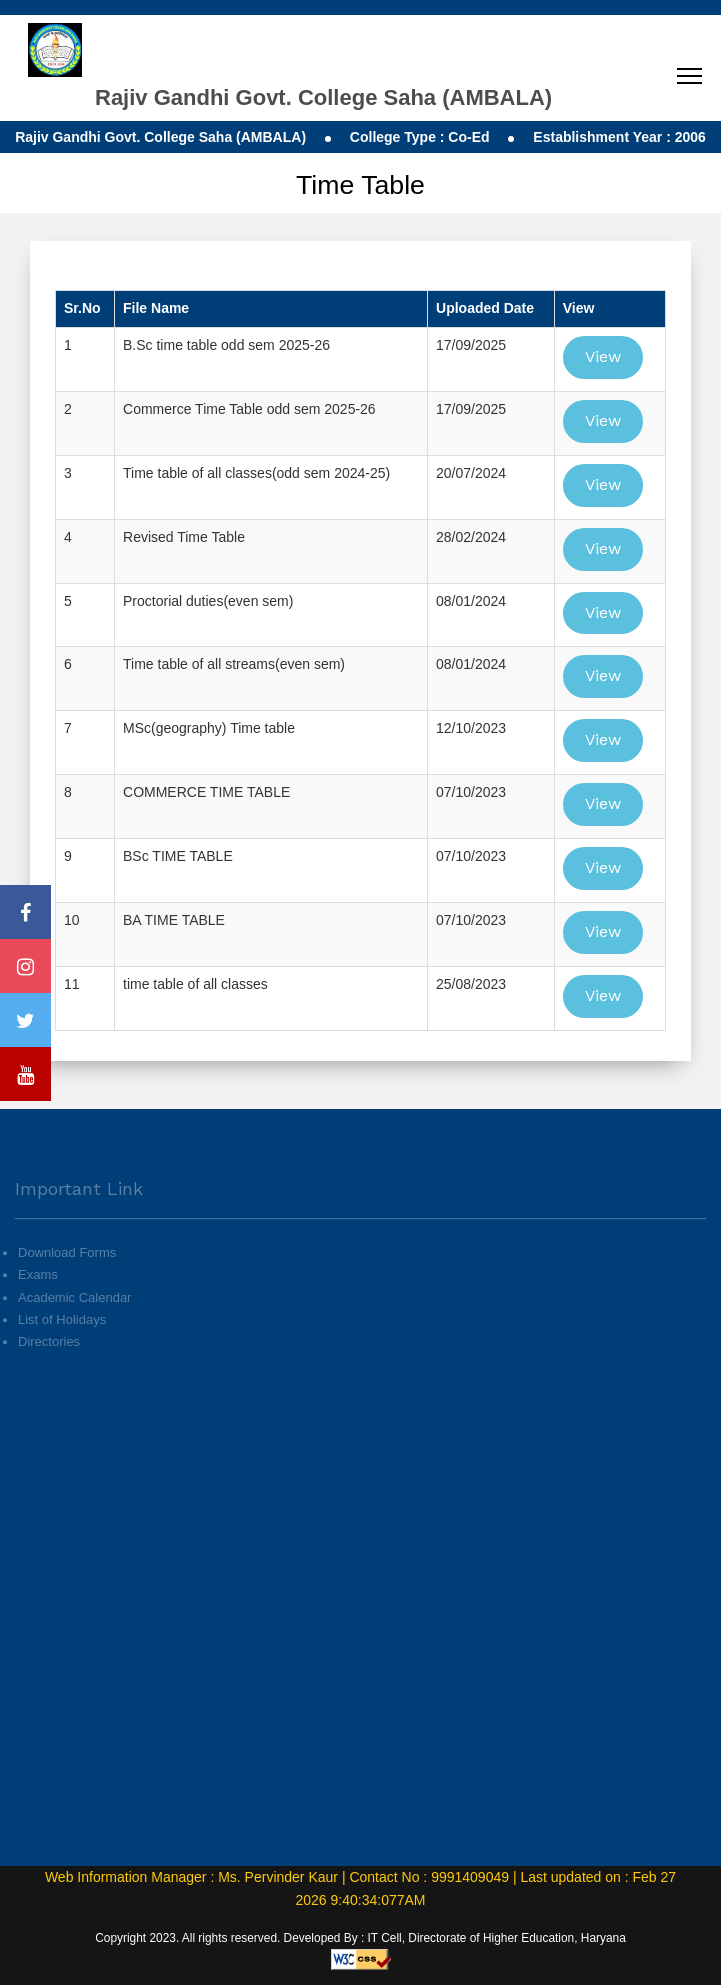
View (603, 356)
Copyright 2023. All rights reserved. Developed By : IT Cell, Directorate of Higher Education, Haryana (360, 1938)
